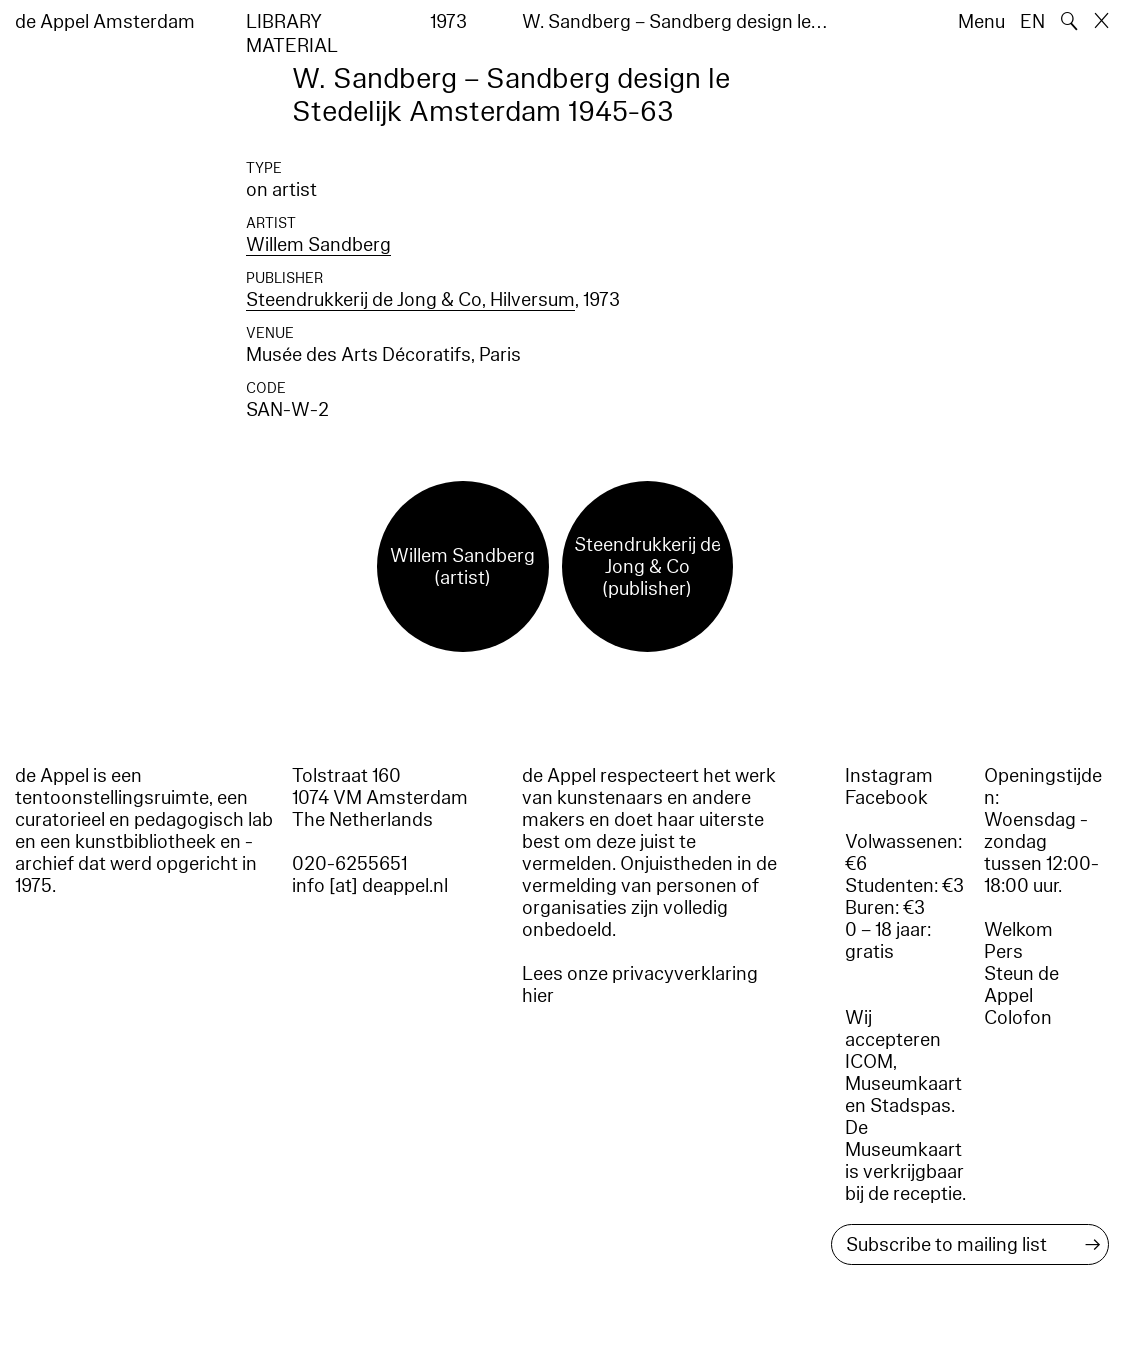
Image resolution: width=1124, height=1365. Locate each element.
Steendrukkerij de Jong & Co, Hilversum (410, 300)
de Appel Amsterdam (105, 22)
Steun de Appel (1021, 985)
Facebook (886, 798)
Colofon (1018, 1018)
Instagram (889, 776)
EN (1032, 22)
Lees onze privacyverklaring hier (640, 985)
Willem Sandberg (318, 245)
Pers (1003, 952)
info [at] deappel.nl (370, 886)
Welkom (1018, 930)
